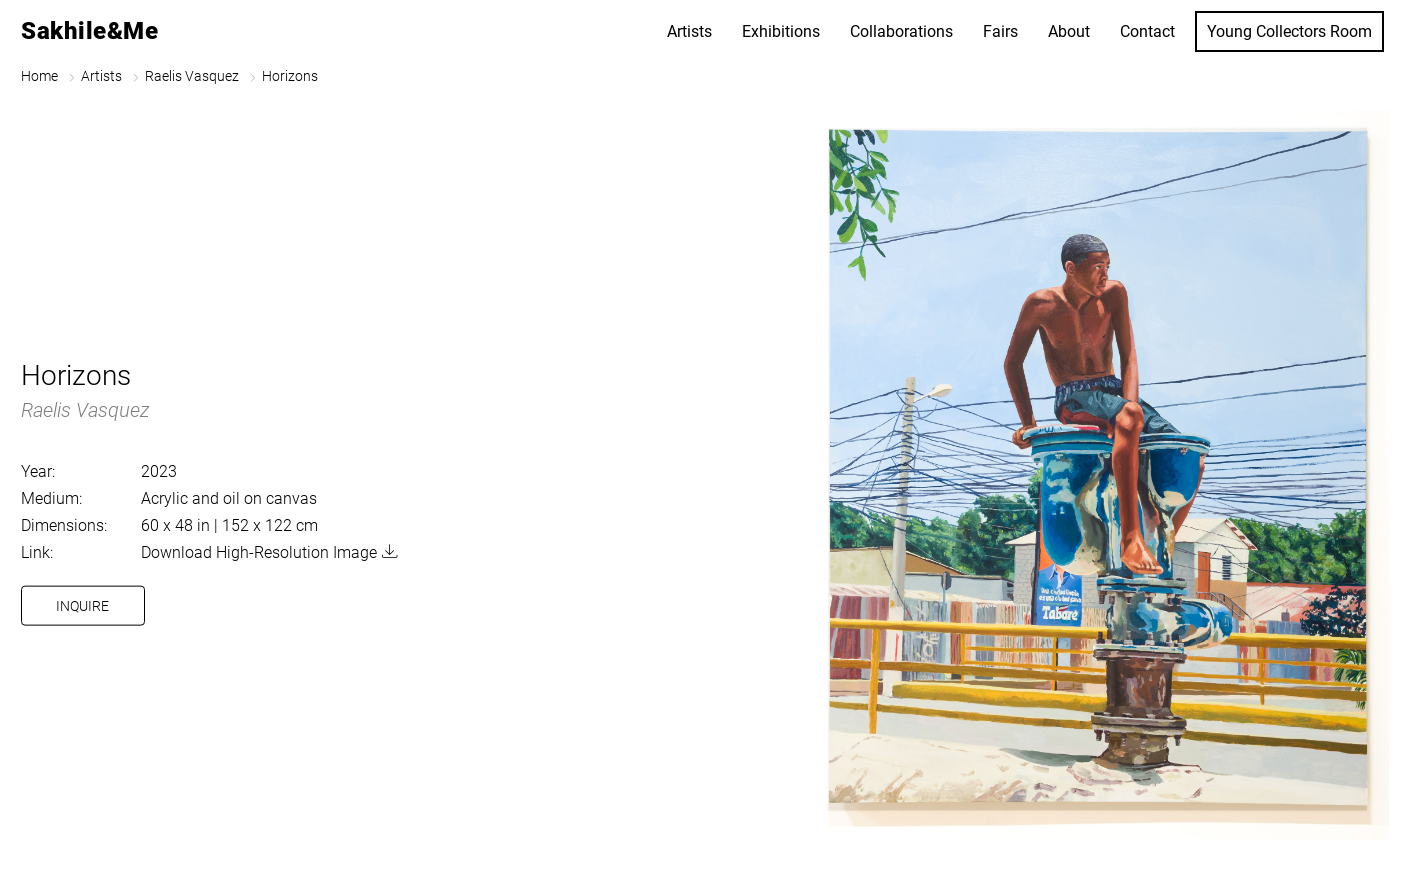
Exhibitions (781, 31)
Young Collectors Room (1289, 31)
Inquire (82, 606)
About (1069, 31)
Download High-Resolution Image (259, 552)
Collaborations (901, 31)
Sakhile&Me (89, 31)
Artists (689, 31)
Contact (1147, 31)
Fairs (1000, 31)
